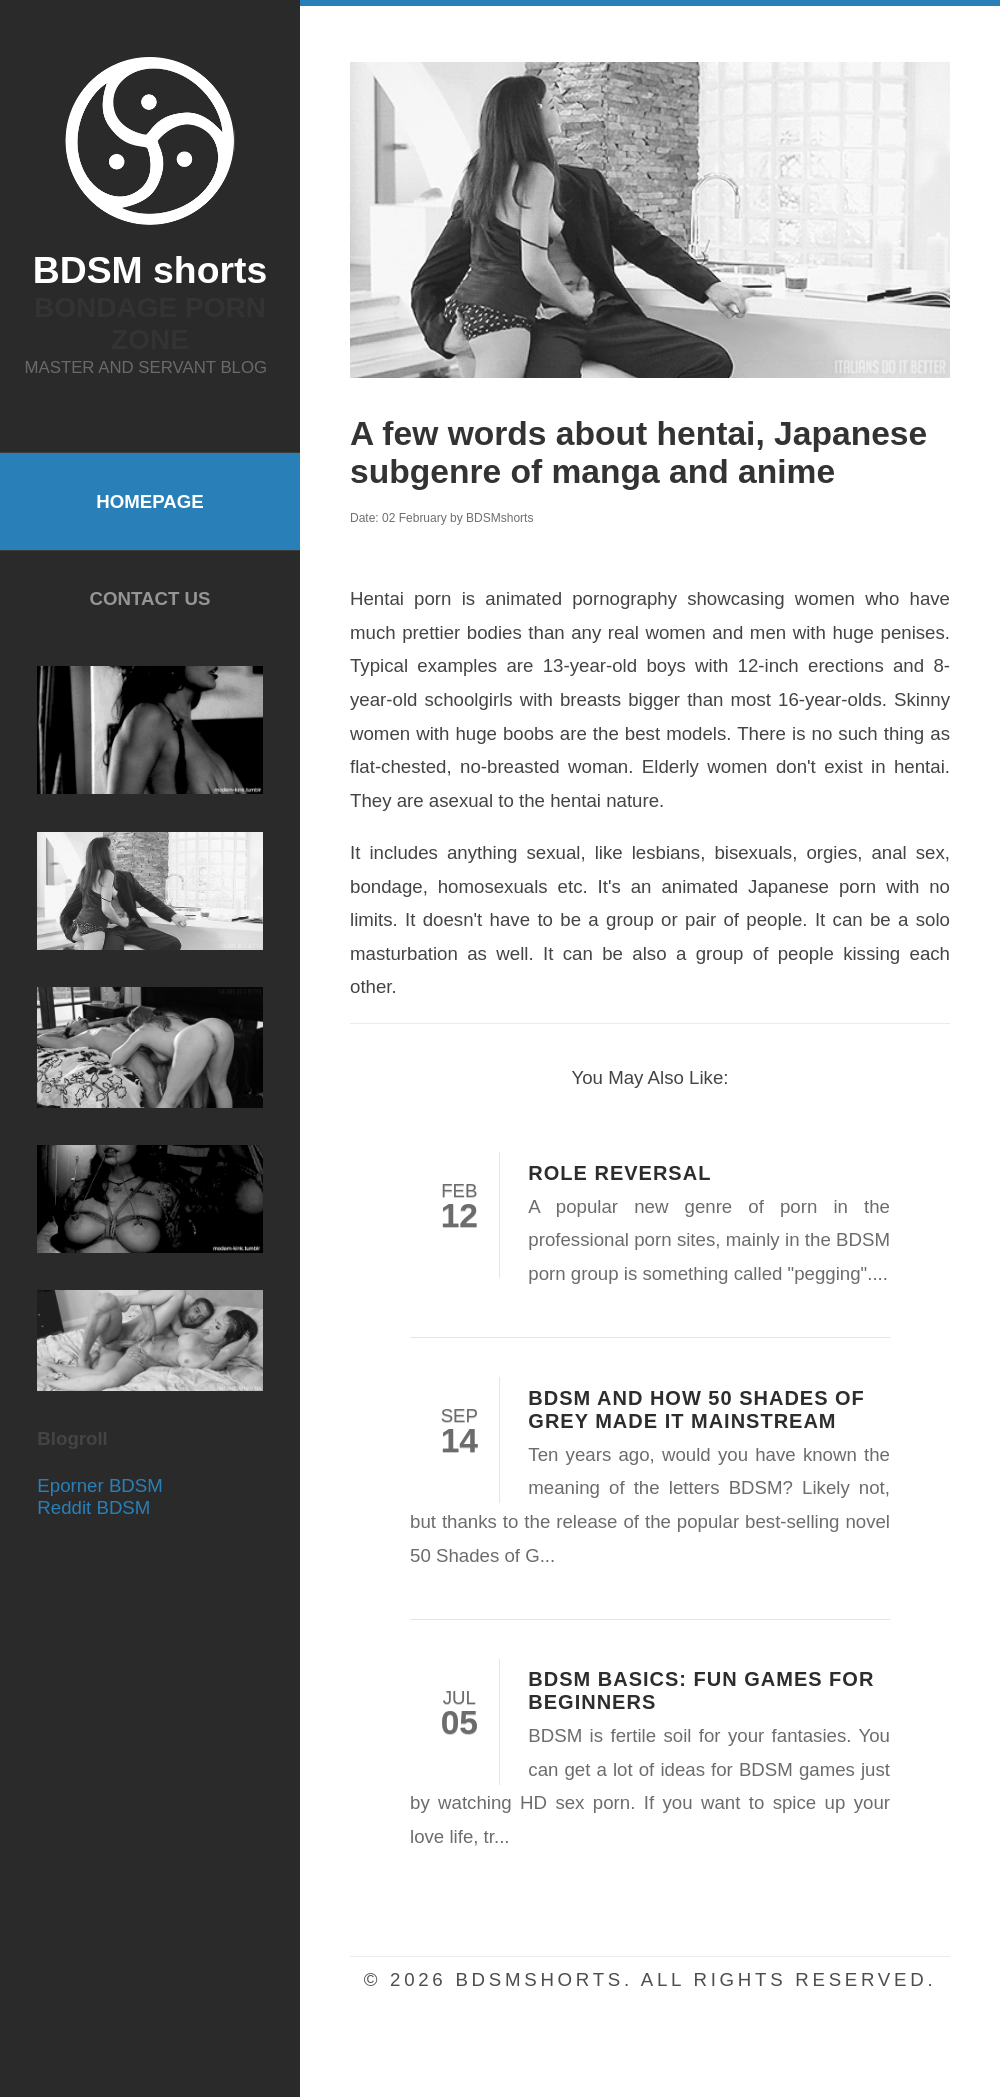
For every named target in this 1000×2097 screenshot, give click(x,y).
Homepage (149, 501)
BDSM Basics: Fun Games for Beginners (701, 1690)
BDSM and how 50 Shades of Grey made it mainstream (696, 1409)
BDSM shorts (150, 270)
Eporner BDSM (99, 1485)
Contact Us (150, 598)
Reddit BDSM (93, 1507)
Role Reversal (619, 1173)
